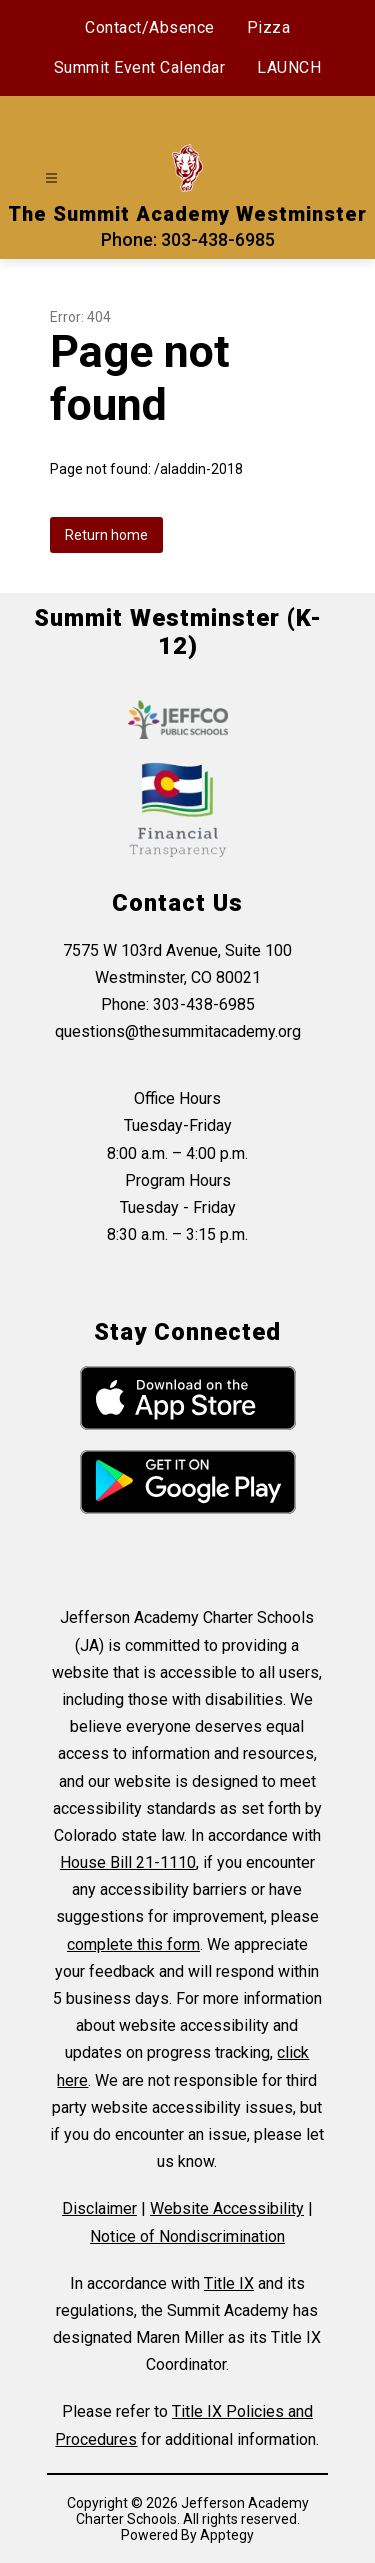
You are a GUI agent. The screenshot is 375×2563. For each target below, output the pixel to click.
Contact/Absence (150, 27)
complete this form (133, 1944)
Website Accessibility (227, 2208)
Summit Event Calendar (140, 67)
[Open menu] (51, 178)
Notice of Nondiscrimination (187, 2236)
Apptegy (227, 2535)
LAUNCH (289, 67)
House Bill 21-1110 (128, 1862)
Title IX (229, 2283)
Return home (106, 535)
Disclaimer (99, 2208)
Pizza (269, 27)
